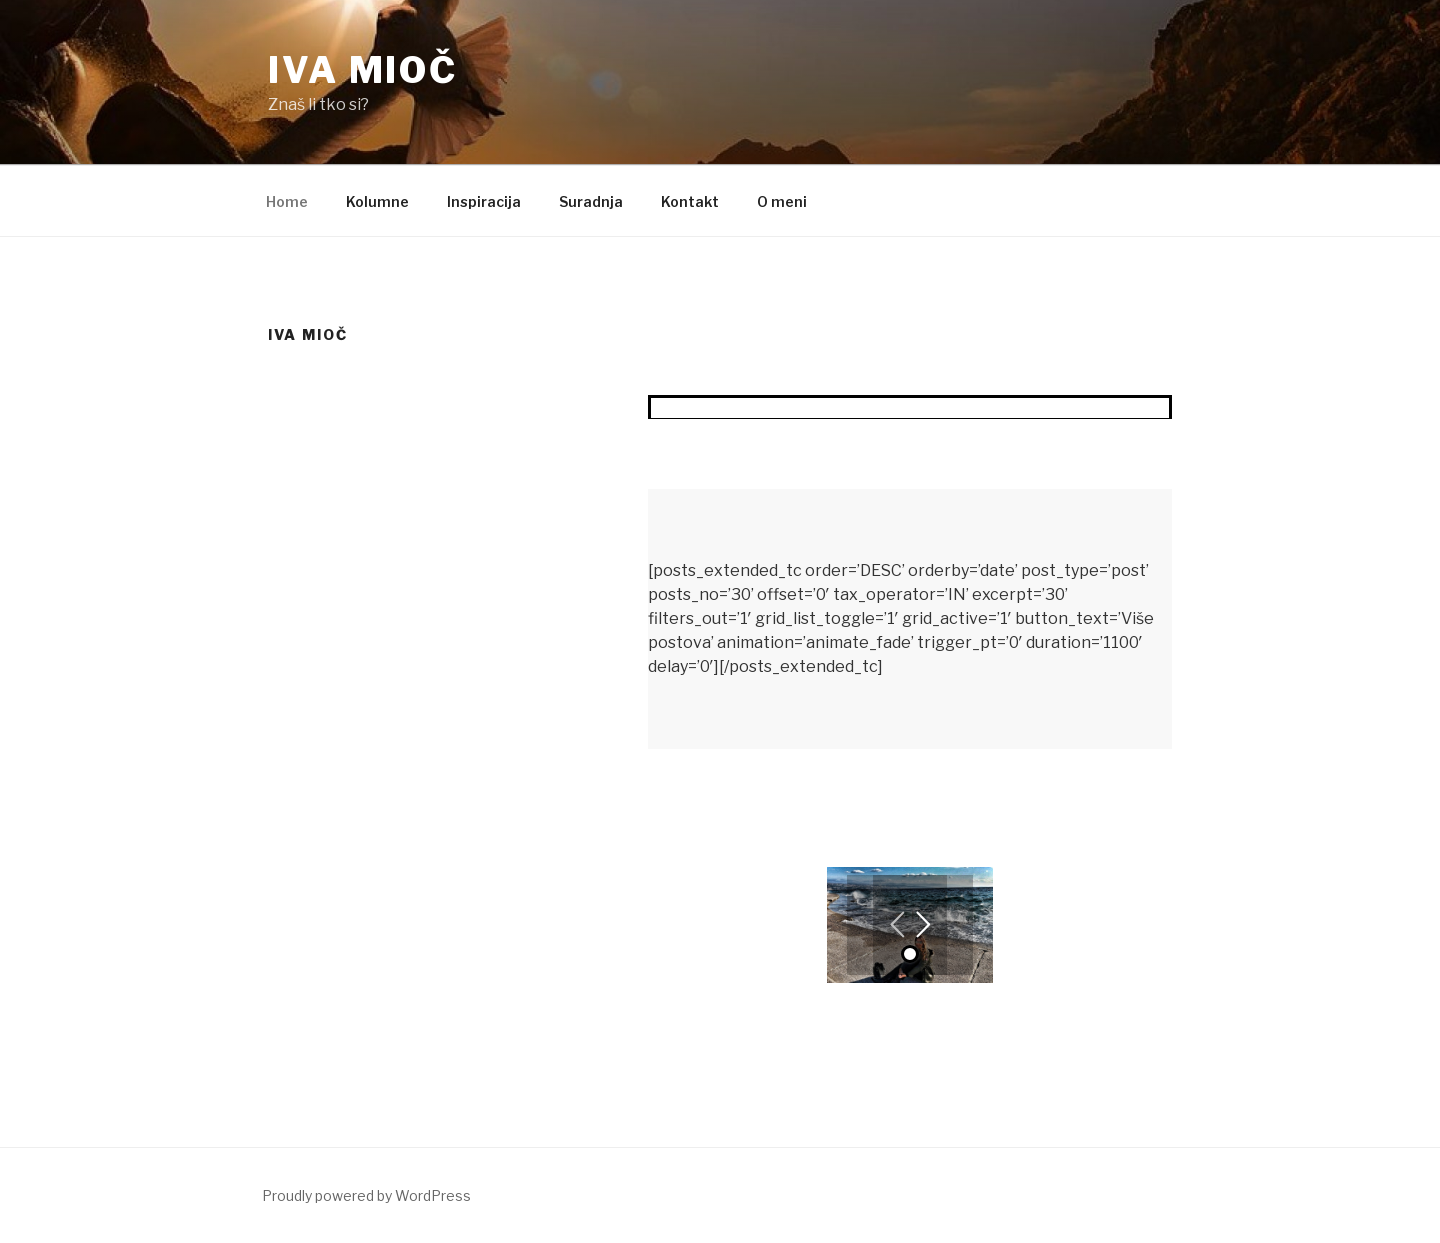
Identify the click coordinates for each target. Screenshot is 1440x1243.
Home (287, 201)
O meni (782, 201)
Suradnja (591, 201)
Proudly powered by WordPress (366, 1195)
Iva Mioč (363, 70)
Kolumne (377, 201)
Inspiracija (484, 201)
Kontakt (690, 201)
